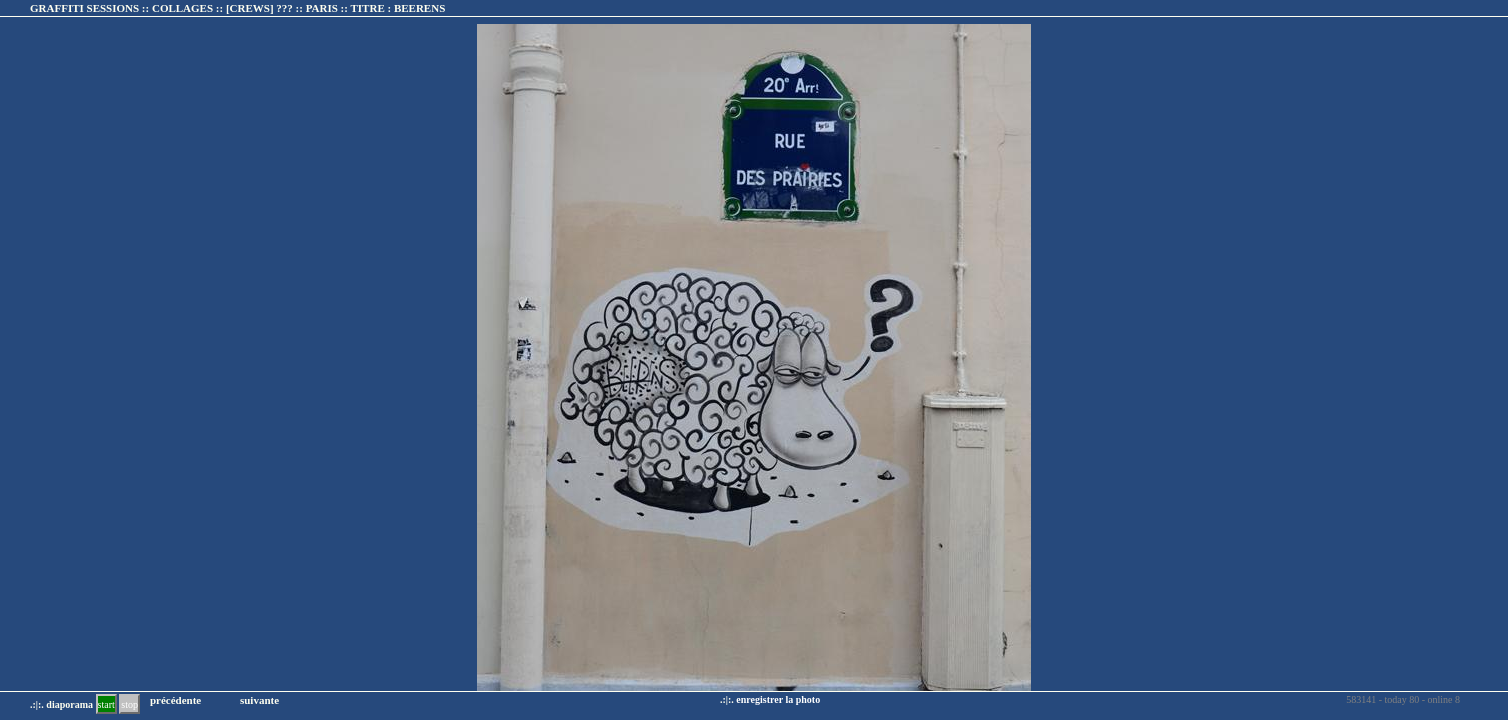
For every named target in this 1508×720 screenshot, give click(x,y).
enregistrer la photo (778, 699)
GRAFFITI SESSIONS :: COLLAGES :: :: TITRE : (237, 8)
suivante (259, 700)
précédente (175, 700)
